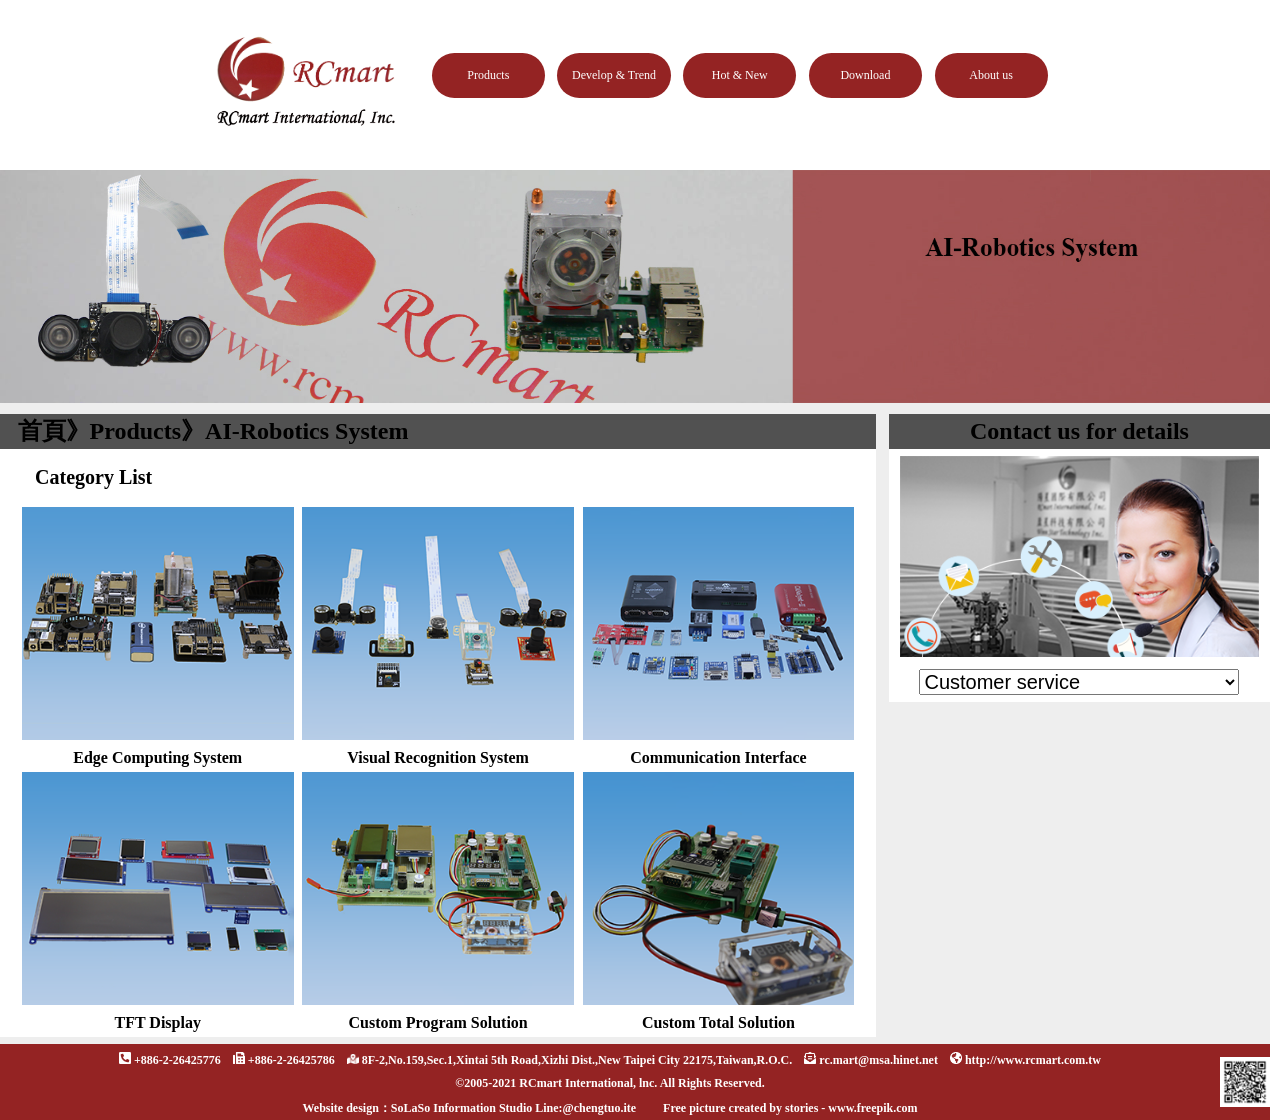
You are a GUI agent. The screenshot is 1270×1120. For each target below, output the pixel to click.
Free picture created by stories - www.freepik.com (790, 1108)
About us (991, 75)
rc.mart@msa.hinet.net (878, 1060)
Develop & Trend (614, 75)
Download (865, 75)
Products (488, 75)
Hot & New (740, 75)
